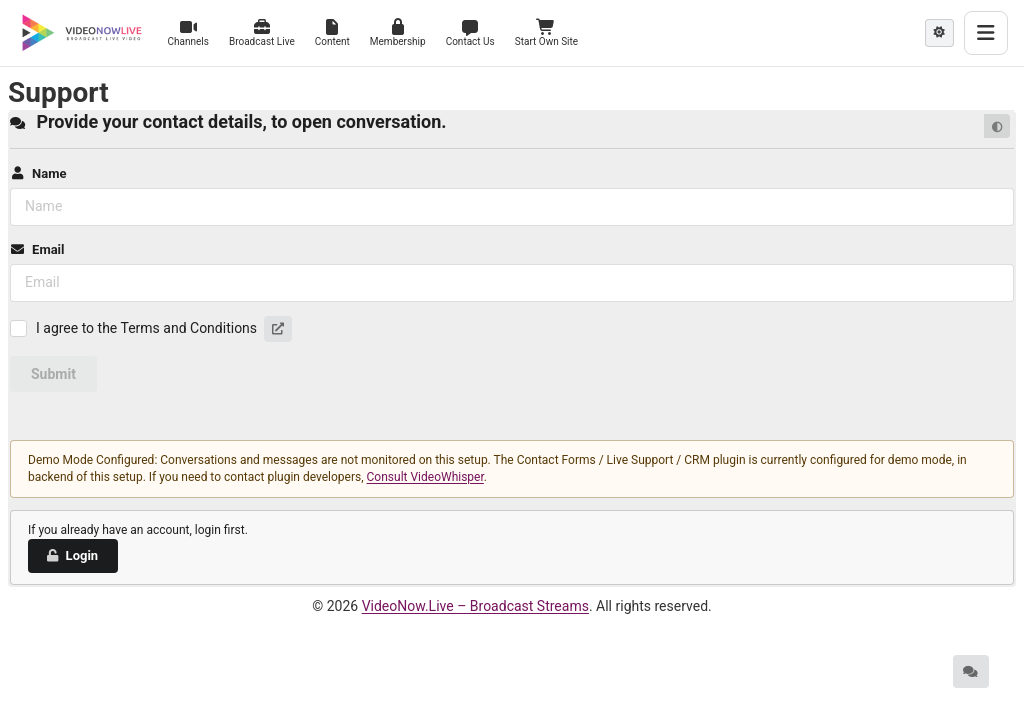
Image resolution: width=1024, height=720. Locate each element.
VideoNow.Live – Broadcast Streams (475, 606)
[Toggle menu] (986, 33)
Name (38, 173)
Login (71, 555)
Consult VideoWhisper (425, 477)
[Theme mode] (939, 33)
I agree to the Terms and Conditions (146, 328)
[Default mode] (997, 126)
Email (37, 249)
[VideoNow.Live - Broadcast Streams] (82, 33)
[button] (278, 329)
